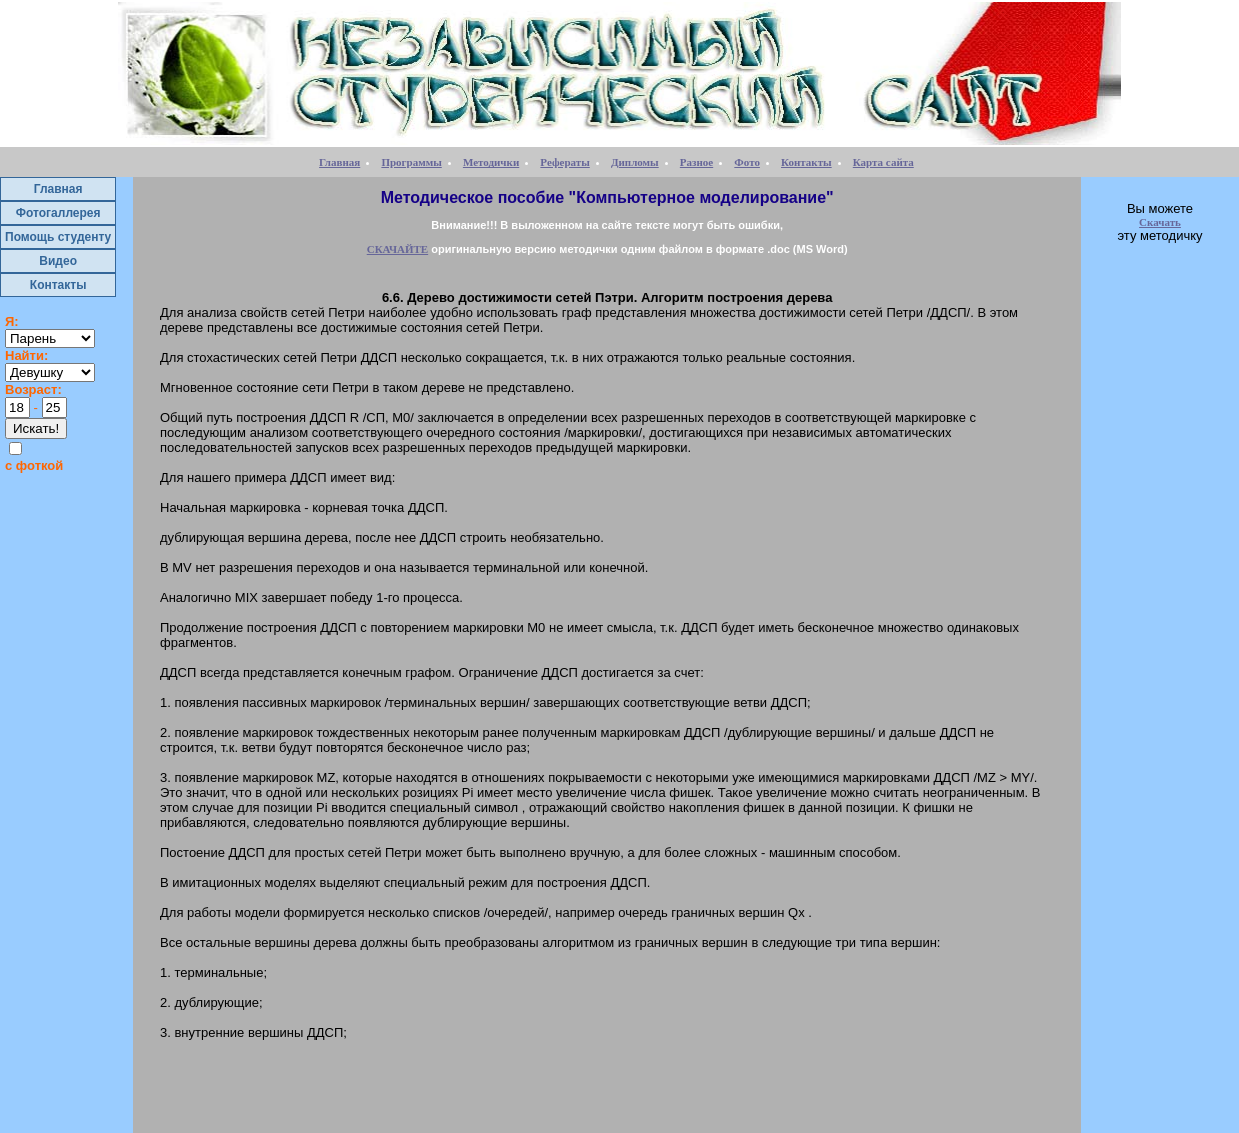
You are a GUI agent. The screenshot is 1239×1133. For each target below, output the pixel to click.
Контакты (806, 162)
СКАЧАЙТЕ (397, 249)
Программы (411, 162)
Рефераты (564, 162)
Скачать (1160, 222)
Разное (696, 162)
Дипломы (635, 162)
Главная (339, 162)
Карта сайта (883, 162)
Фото (747, 162)
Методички (491, 162)
